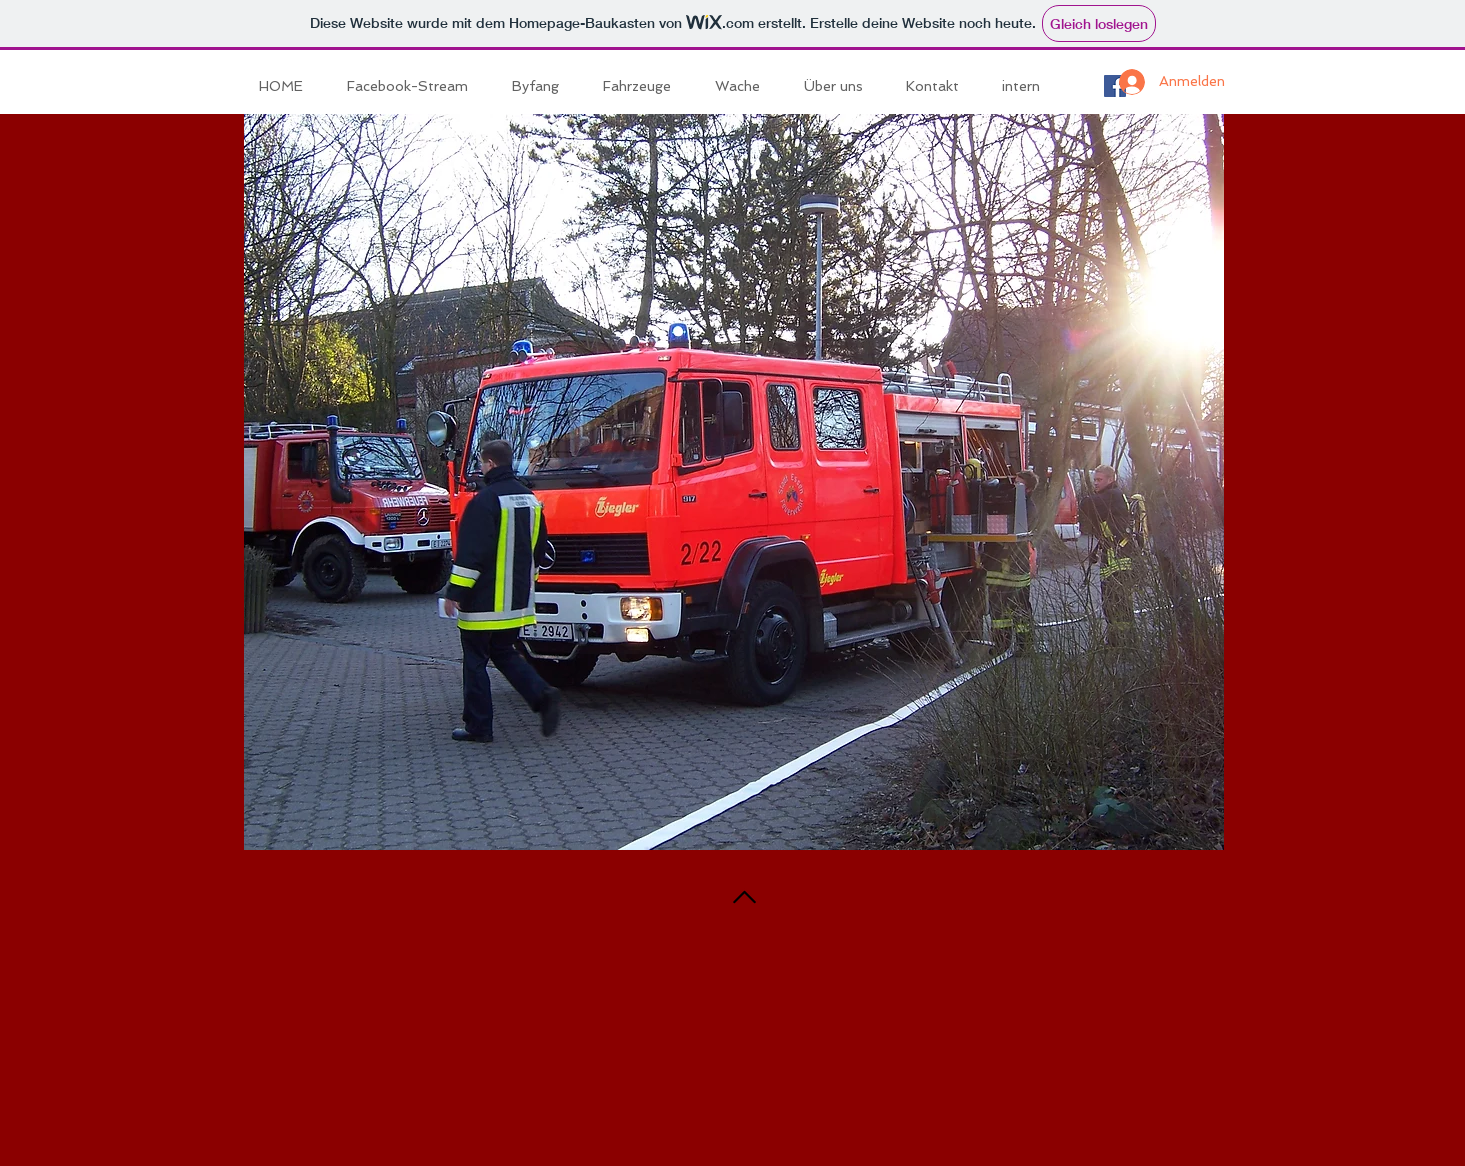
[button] (644, 86)
